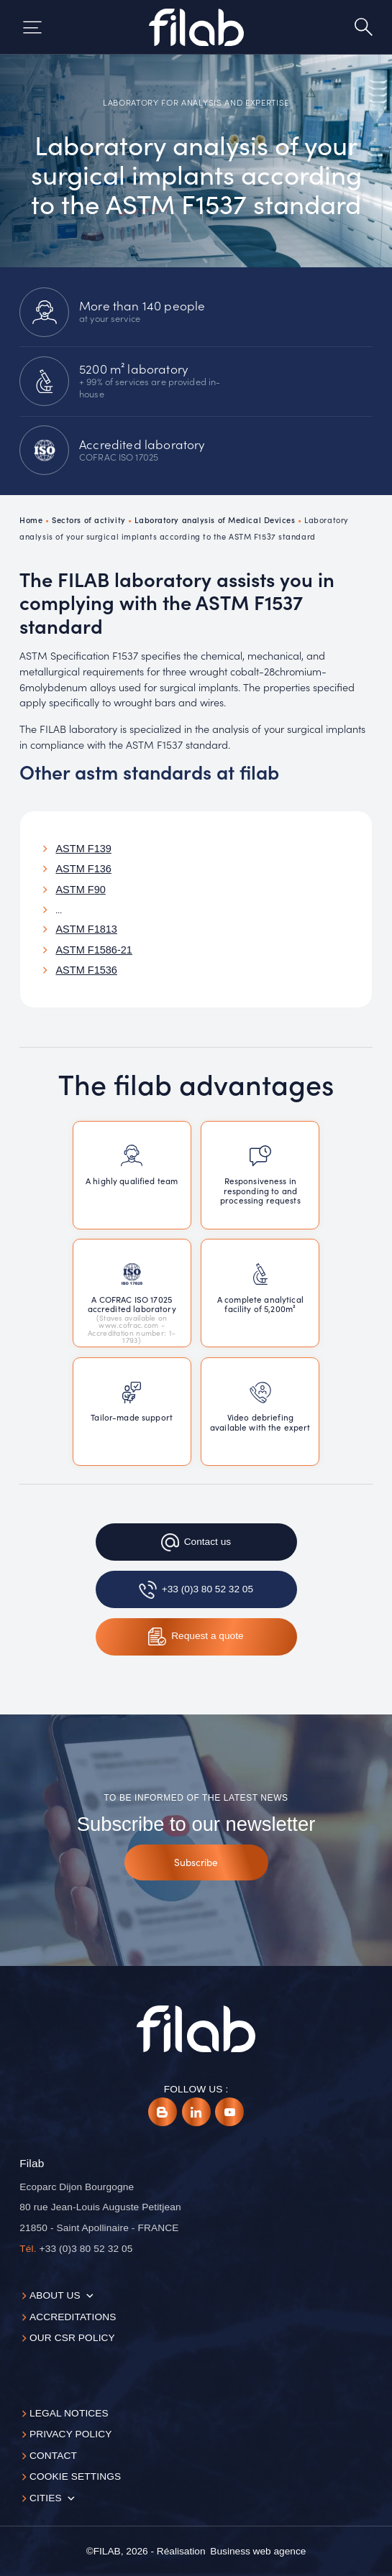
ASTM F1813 (86, 929)
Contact (53, 2455)
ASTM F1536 (86, 970)
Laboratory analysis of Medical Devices (215, 519)
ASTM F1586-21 (93, 950)
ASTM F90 (80, 889)
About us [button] (55, 2295)
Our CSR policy (72, 2337)
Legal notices (69, 2413)
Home (30, 519)
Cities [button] (45, 2498)
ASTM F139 (83, 848)
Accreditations (73, 2317)
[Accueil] (196, 27)
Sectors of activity (89, 519)
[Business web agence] (258, 2552)
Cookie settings (75, 2476)
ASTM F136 (83, 868)
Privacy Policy (70, 2434)
